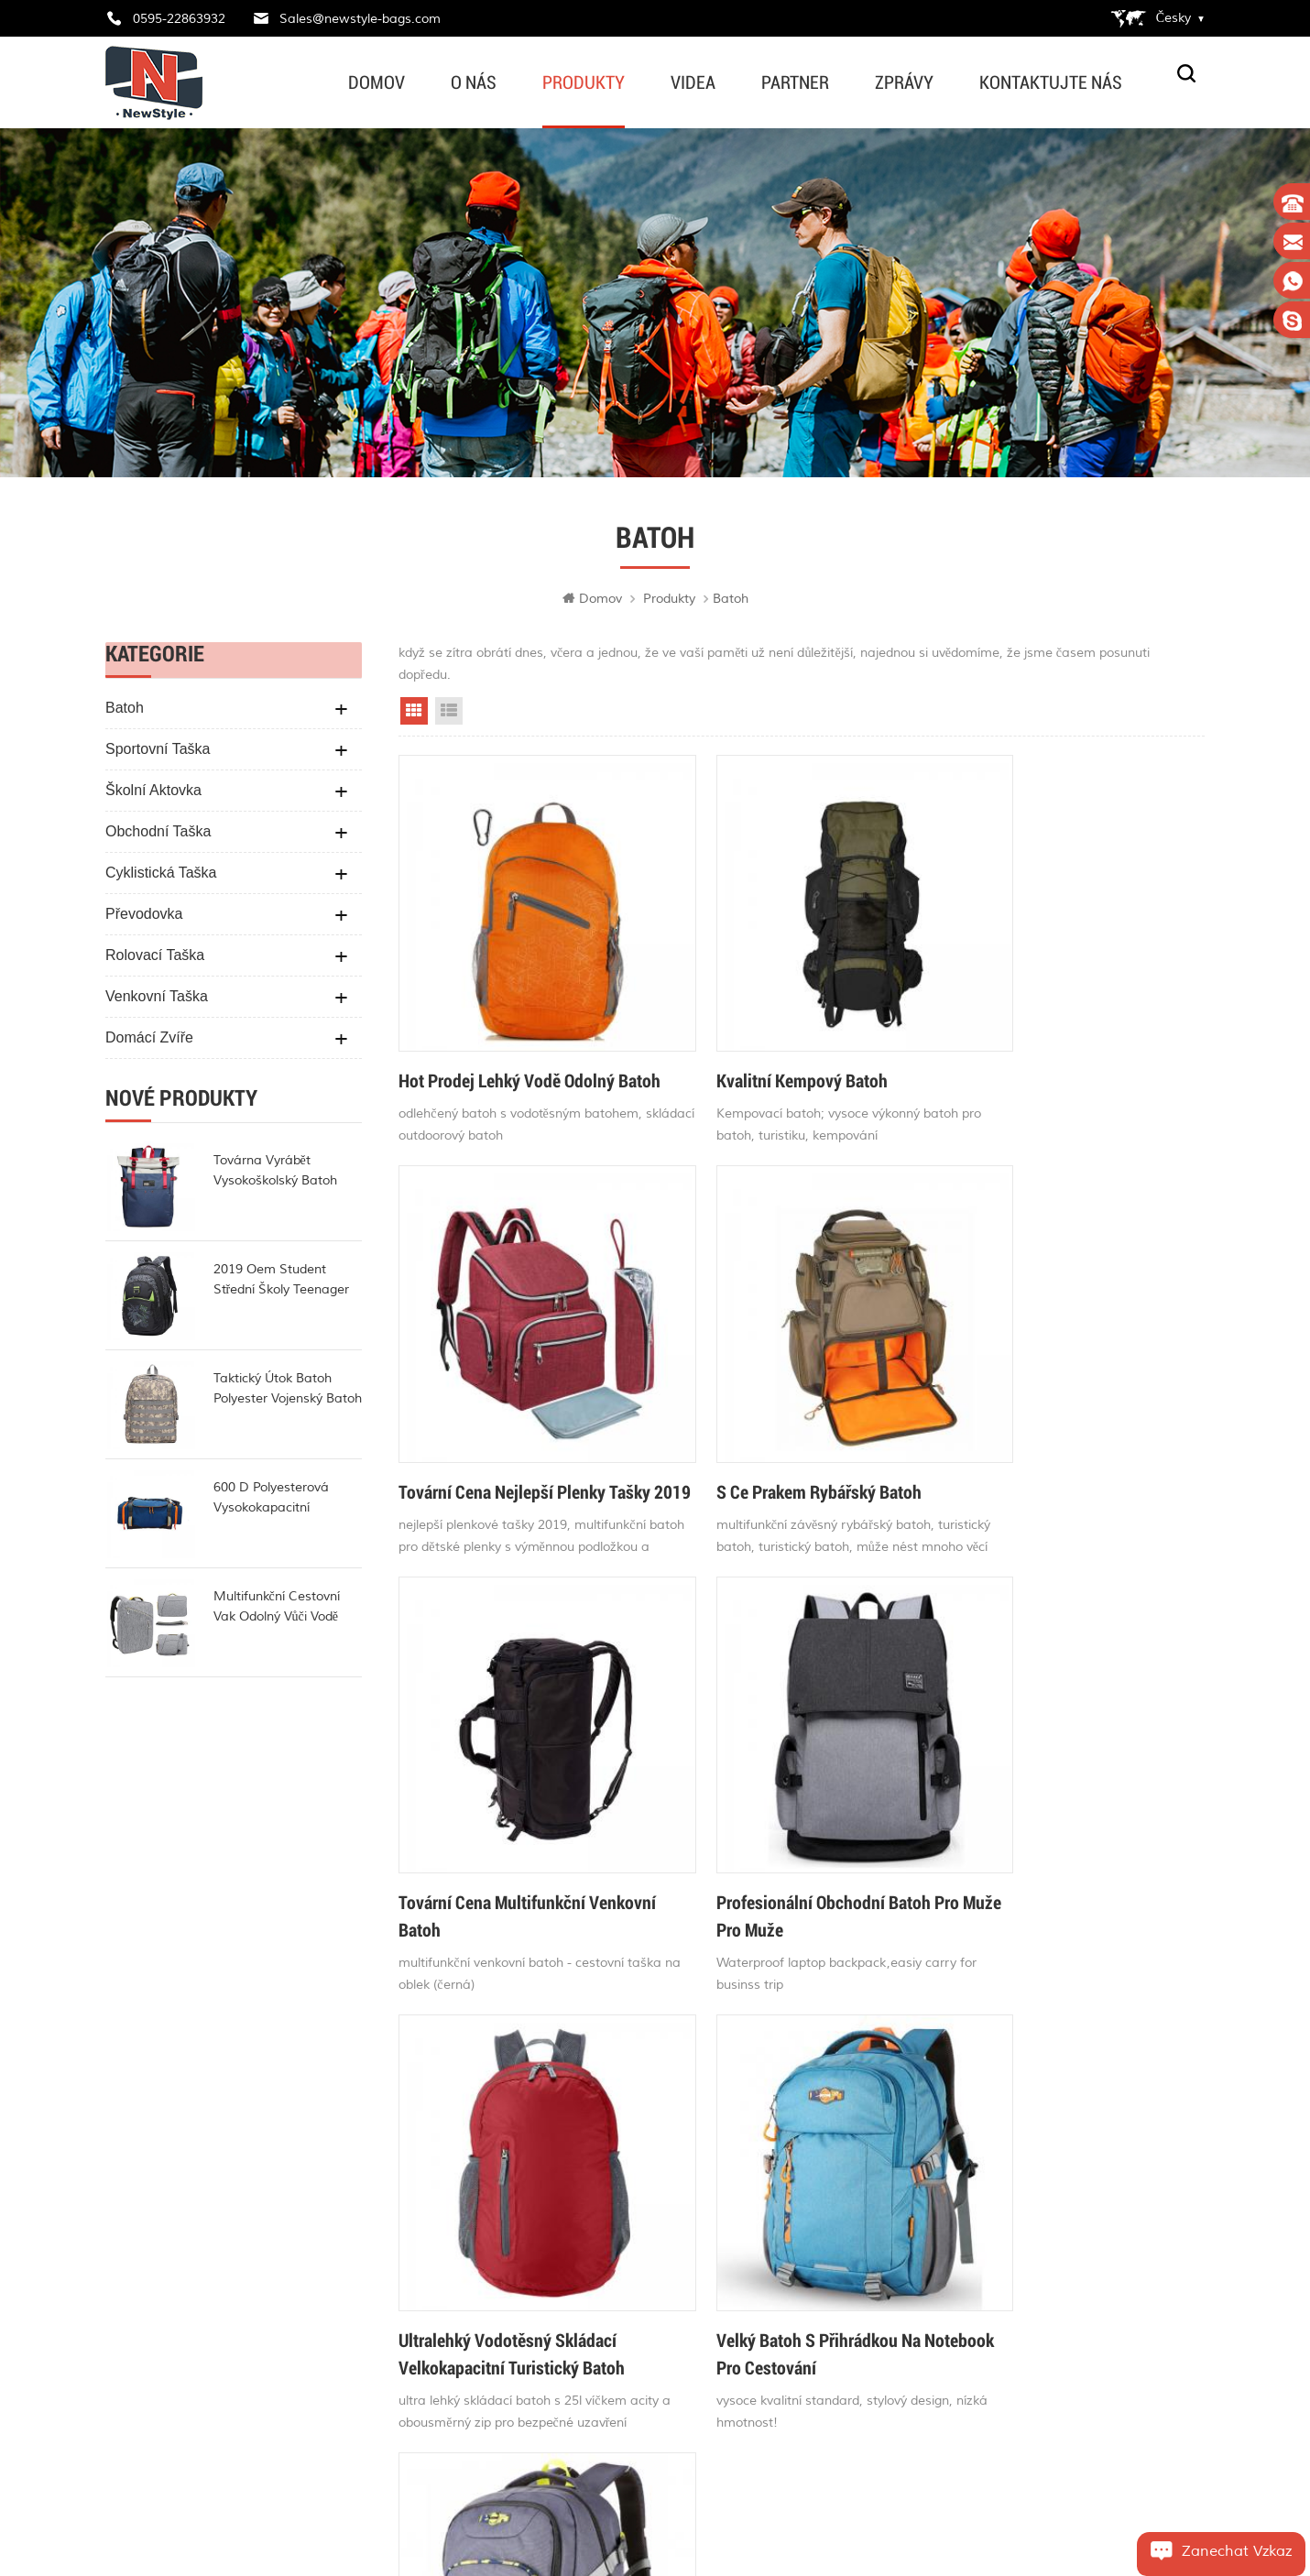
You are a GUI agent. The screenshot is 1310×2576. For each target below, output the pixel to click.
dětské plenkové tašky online (710, 2196)
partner (795, 82)
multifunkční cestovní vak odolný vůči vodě (276, 1610)
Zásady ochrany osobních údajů (506, 2350)
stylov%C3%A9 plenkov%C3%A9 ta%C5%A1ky (732, 2165)
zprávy (904, 82)
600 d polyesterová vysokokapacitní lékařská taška (271, 1502)
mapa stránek (478, 2317)
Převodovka (144, 917)
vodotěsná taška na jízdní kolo (716, 2427)
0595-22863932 (179, 19)
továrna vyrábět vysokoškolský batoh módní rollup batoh (275, 1175)
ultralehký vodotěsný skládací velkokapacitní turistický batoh (511, 1832)
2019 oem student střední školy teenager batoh (281, 1284)
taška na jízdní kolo (683, 2262)
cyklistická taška (161, 876)
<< (608, 1963)
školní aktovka (153, 794)
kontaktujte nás (1050, 82)
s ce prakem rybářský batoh (501, 1428)
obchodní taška (158, 835)
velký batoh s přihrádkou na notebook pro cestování (771, 1832)
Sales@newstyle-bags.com (360, 19)
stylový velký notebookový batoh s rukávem (1060, 1832)
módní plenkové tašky (688, 2394)
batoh (124, 711)
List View (449, 714)
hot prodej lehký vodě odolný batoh (506, 1050)
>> (995, 1963)
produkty (583, 82)
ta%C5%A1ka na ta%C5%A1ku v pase (732, 2229)
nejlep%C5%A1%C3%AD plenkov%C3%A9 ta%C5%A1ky (732, 2295)
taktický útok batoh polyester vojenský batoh (287, 1392)
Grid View (414, 714)
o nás (474, 82)
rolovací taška (154, 958)
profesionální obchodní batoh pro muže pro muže (1060, 1442)
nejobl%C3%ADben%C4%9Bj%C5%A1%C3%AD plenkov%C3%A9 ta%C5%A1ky (732, 2361)
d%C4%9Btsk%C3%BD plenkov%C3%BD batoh (732, 2328)
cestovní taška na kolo (693, 2460)
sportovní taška (157, 752)
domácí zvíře (149, 1041)
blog (448, 2284)
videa (693, 82)
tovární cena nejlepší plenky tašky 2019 (1042, 1050)
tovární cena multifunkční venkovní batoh (762, 1442)
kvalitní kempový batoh (754, 1037)
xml (446, 2383)
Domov (376, 82)
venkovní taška (156, 1000)
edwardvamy (176, 2352)
